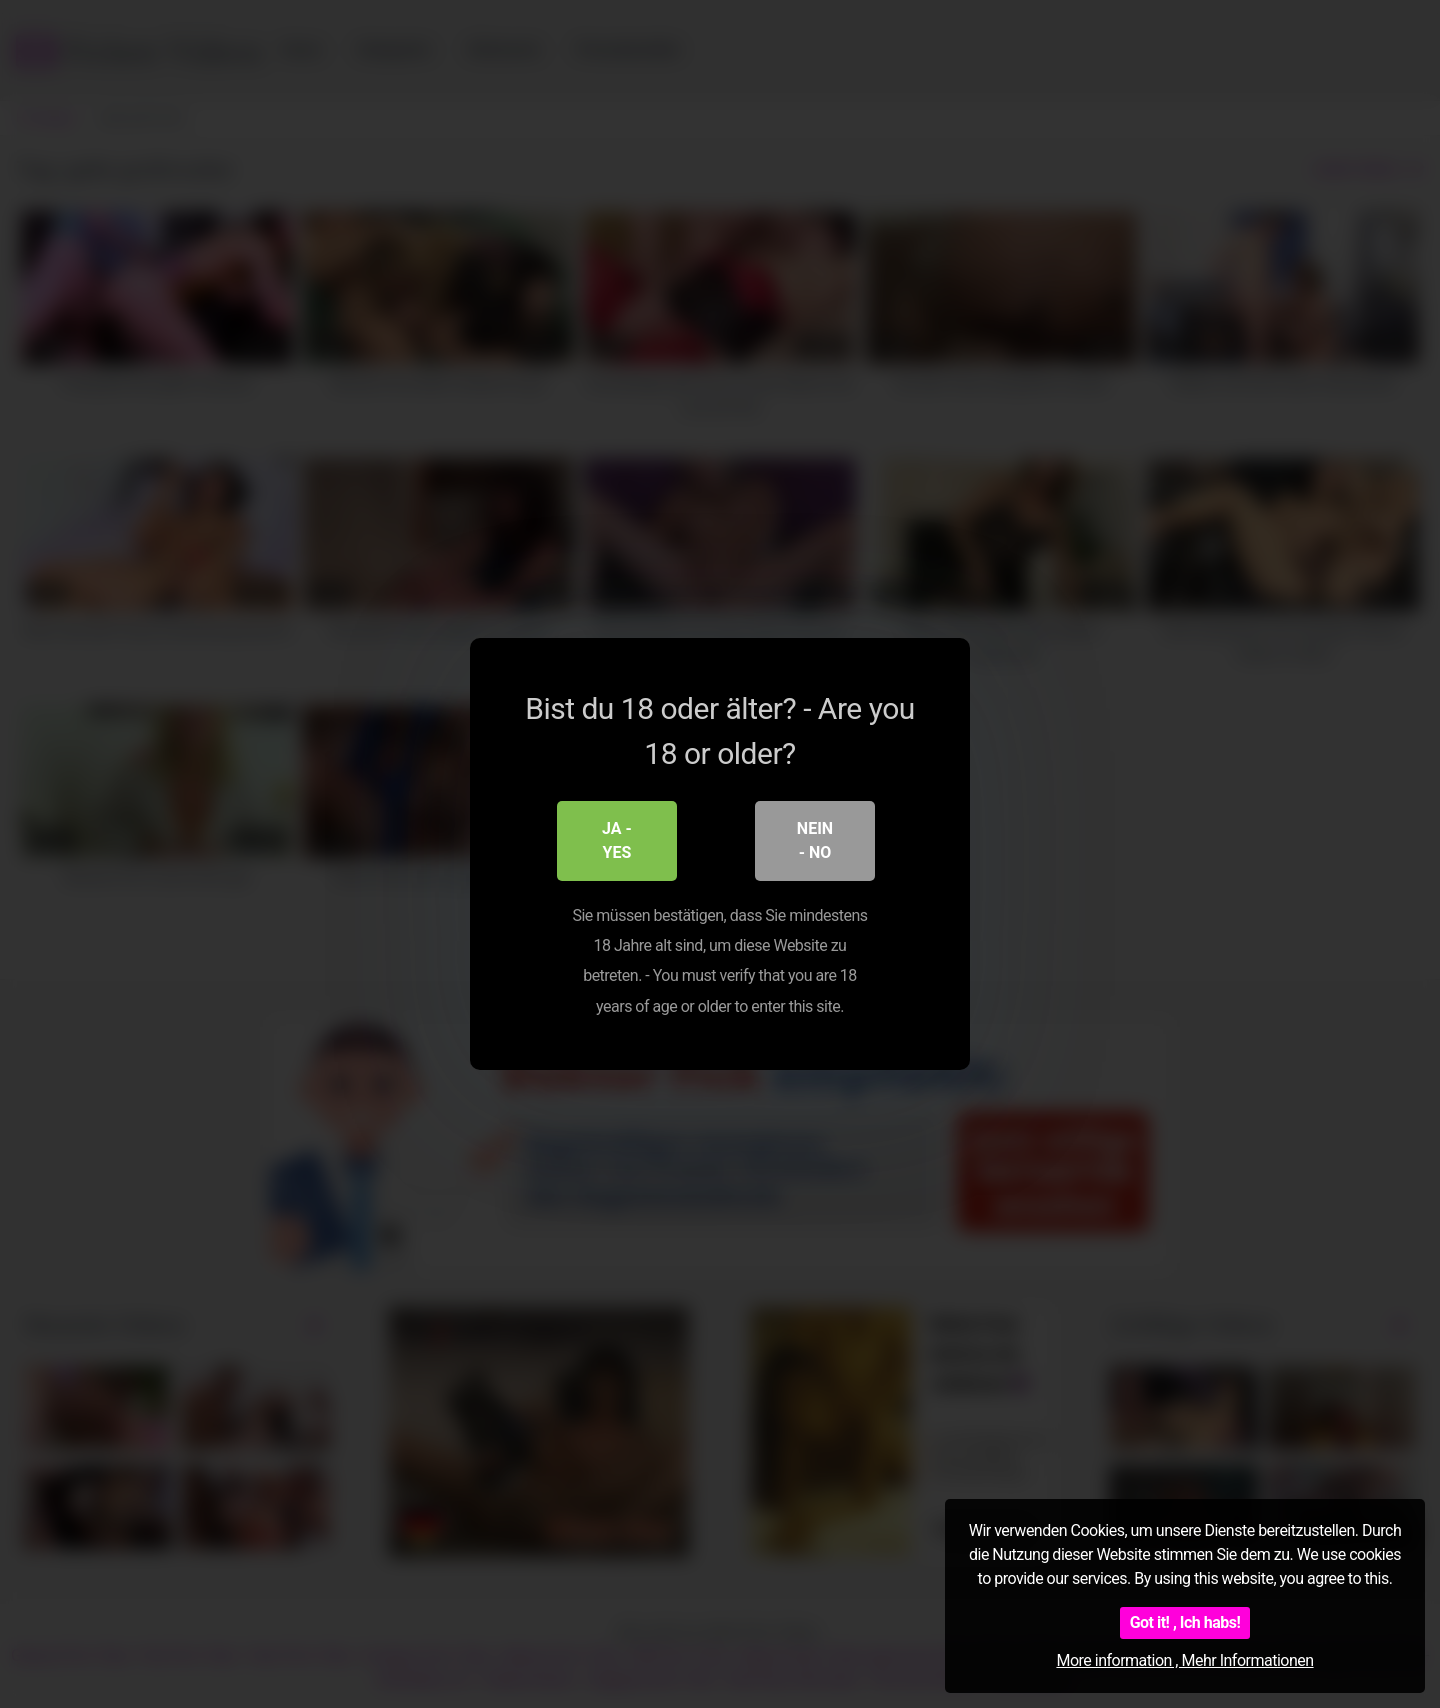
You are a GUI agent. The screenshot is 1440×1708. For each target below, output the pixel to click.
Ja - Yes (617, 840)
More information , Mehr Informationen (1184, 1660)
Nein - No (815, 840)
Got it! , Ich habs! (1185, 1622)
